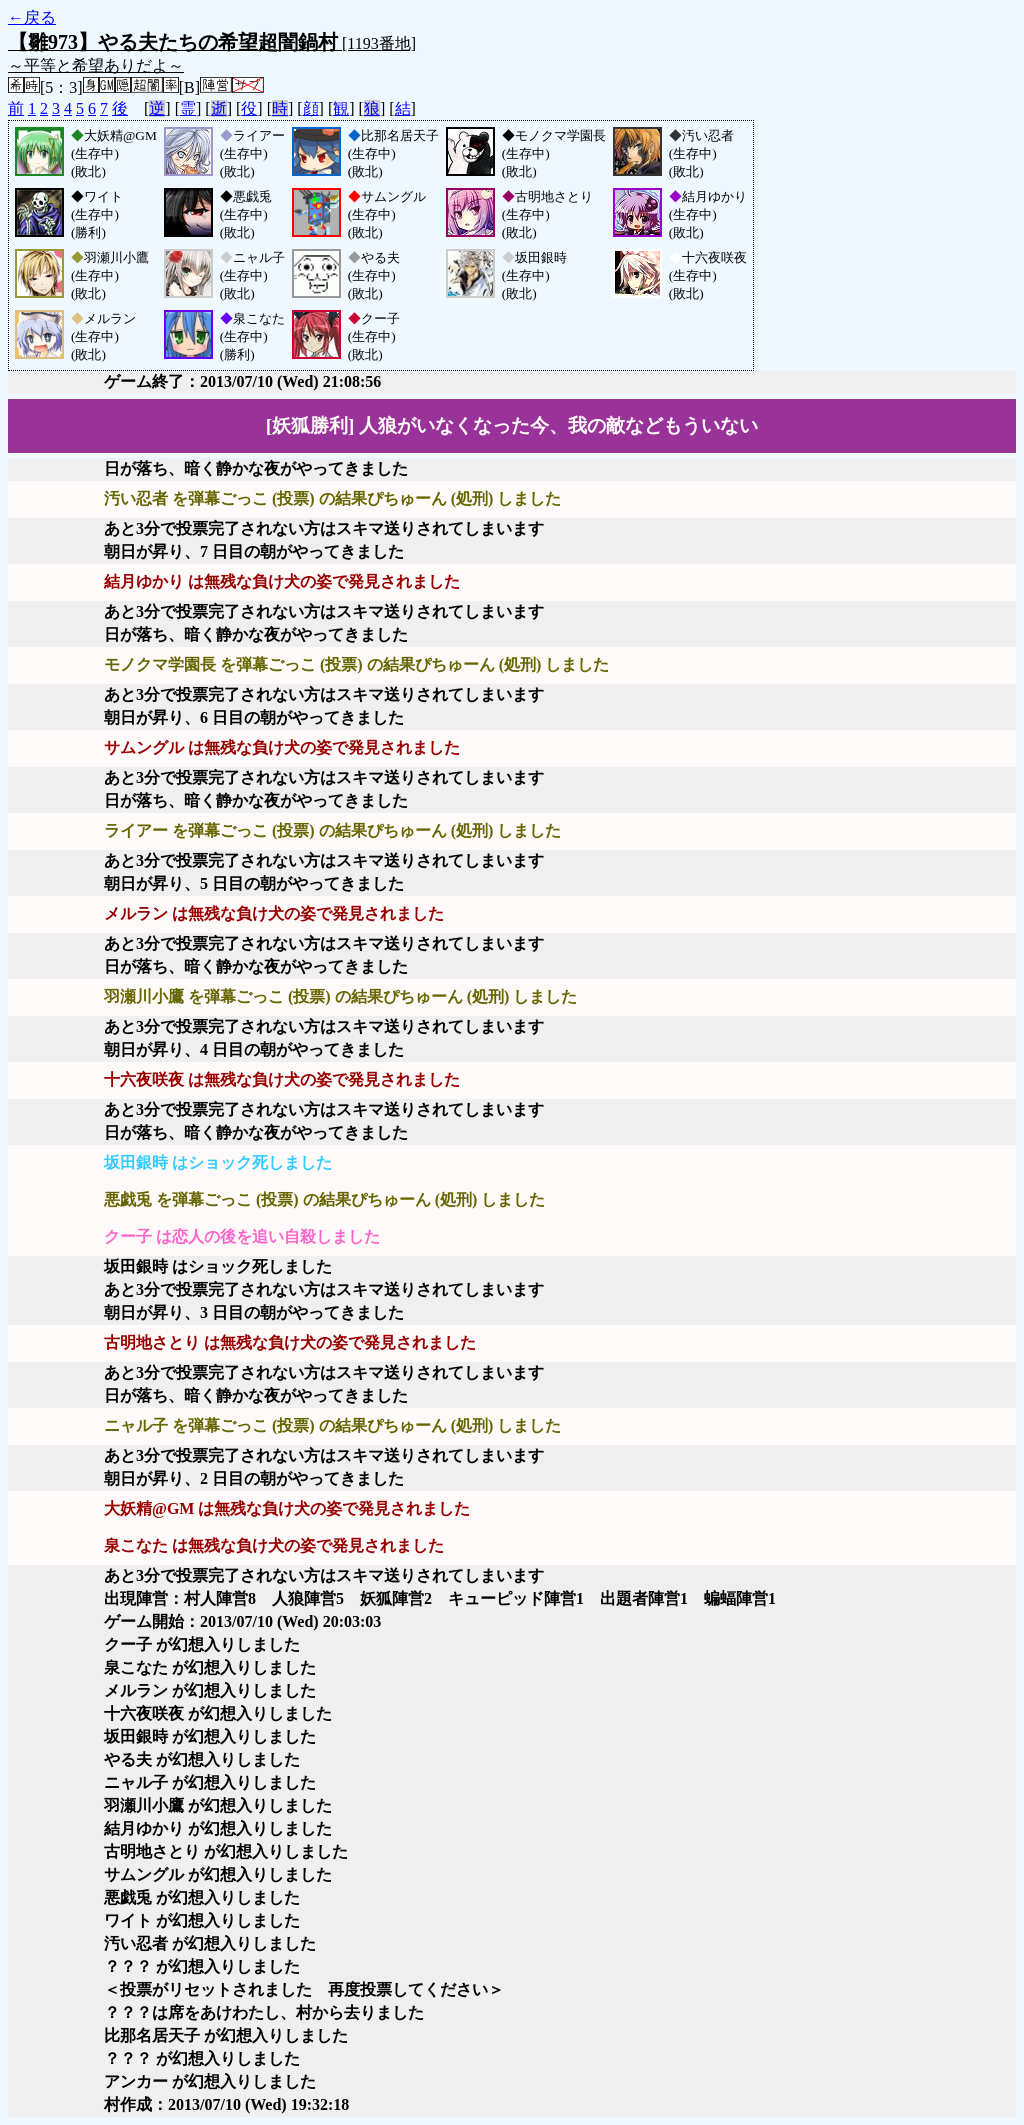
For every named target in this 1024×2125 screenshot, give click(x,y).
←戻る (32, 17)
